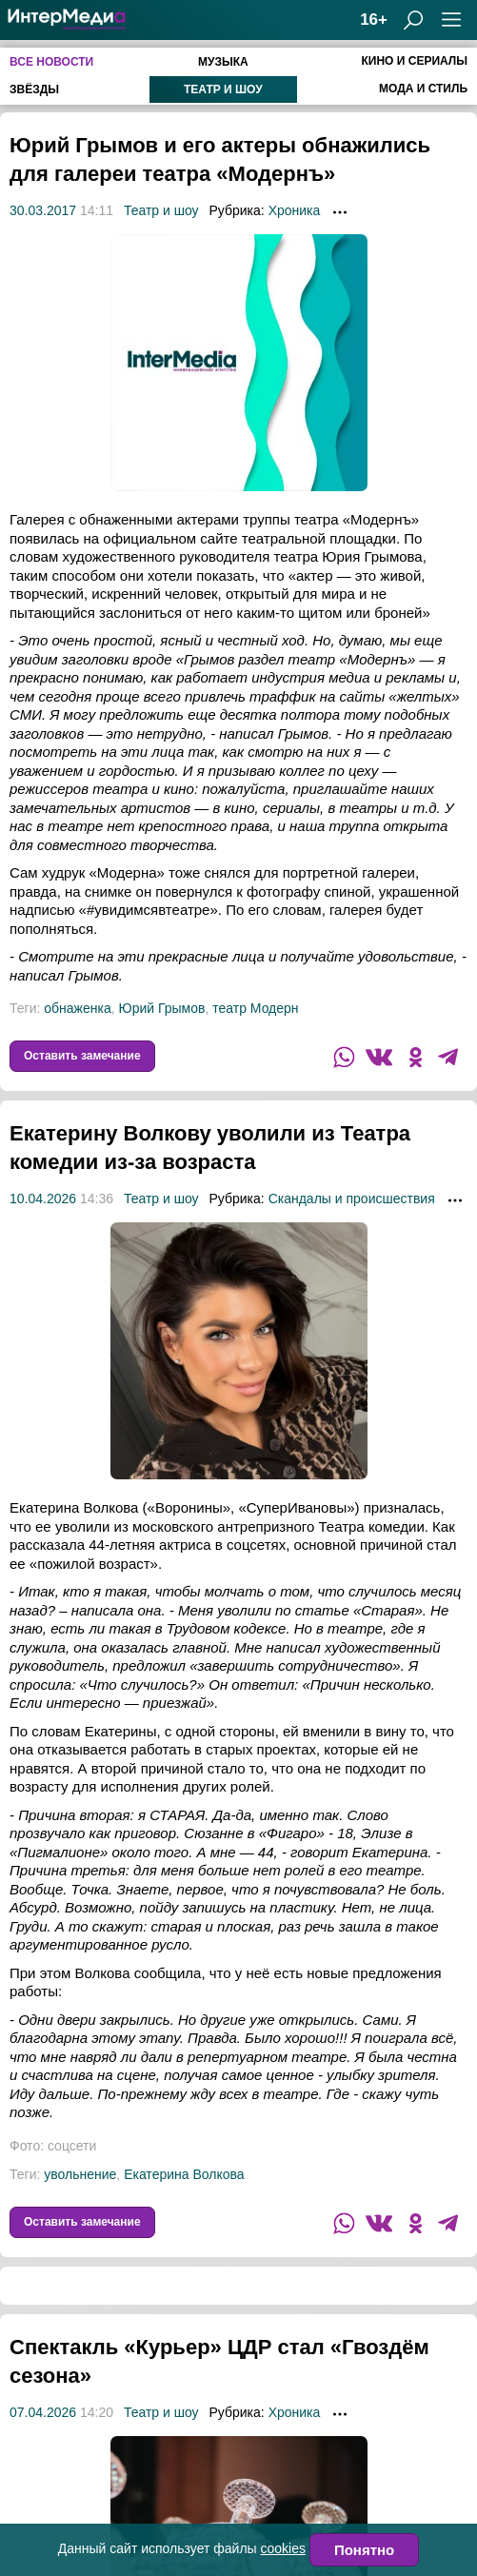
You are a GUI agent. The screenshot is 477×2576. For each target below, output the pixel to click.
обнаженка (77, 1036)
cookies (283, 2548)
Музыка (223, 62)
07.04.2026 (43, 2440)
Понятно (364, 2550)
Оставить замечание (82, 1084)
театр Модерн (255, 1036)
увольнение (80, 2202)
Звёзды (34, 89)
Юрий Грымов (161, 1036)
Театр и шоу (223, 89)
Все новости (51, 62)
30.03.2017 (43, 239)
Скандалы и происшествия (351, 1227)
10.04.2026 (43, 1227)
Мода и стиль (423, 88)
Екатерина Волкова (184, 2202)
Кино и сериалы (414, 61)
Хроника (294, 239)
